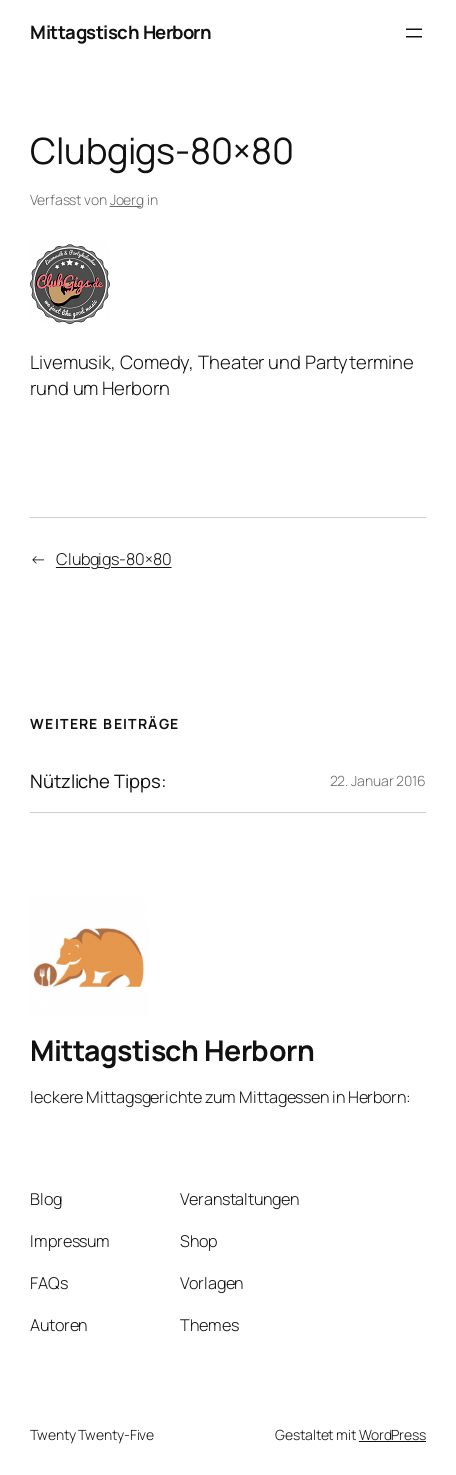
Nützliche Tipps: (98, 781)
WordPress (392, 1434)
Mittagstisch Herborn (120, 32)
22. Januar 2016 (378, 780)
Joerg (127, 199)
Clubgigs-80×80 (114, 559)
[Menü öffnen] (414, 33)
